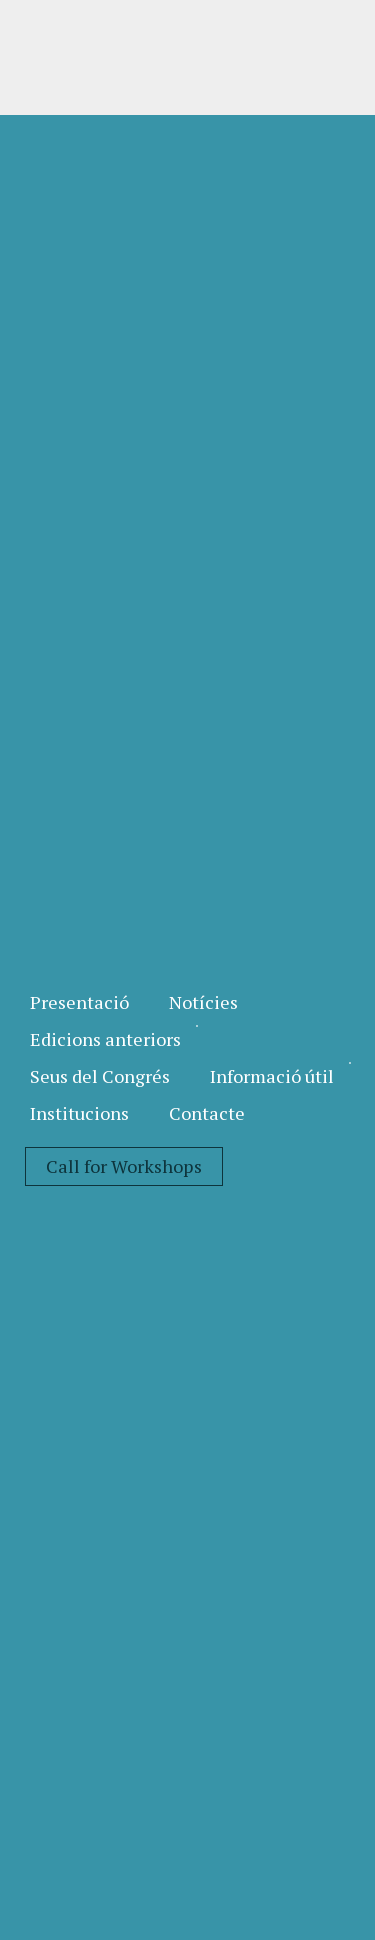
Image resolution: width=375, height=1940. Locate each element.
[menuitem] (79, 1002)
